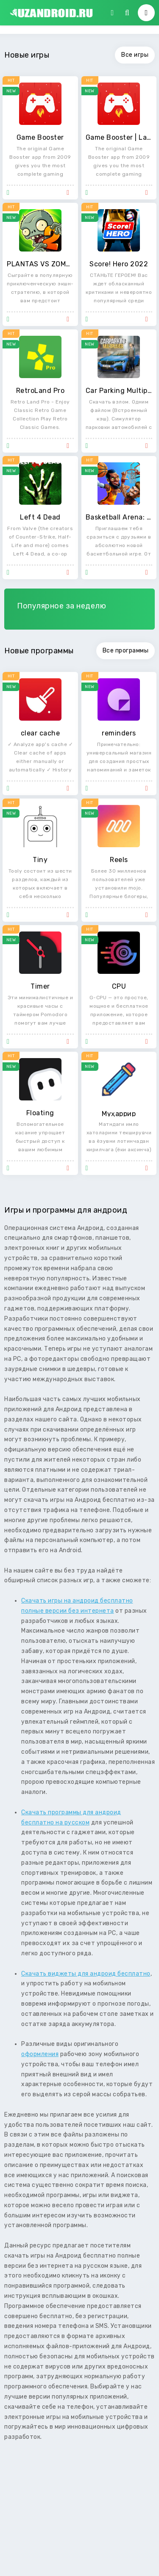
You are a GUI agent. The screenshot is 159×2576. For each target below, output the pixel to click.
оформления (40, 2054)
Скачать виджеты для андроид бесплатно (86, 1973)
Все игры (134, 54)
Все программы (126, 650)
